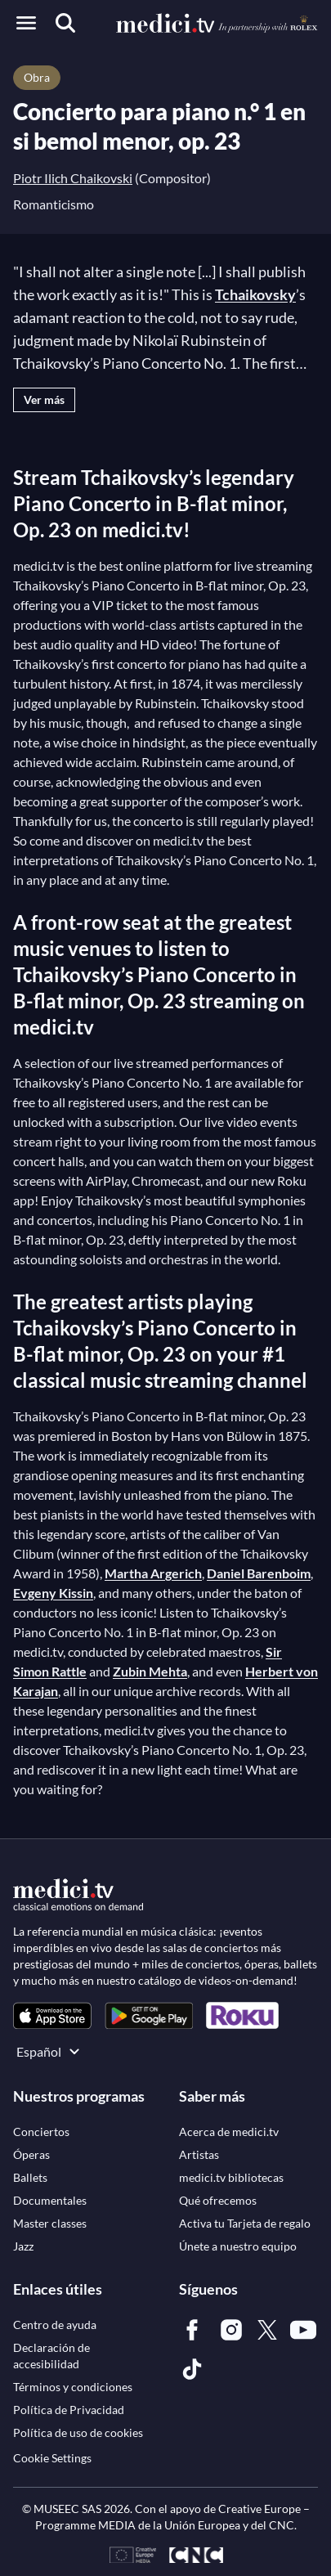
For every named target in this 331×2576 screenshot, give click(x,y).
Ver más (44, 399)
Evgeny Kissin (53, 1592)
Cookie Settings (52, 2458)
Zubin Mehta (150, 1671)
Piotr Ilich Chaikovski (72, 178)
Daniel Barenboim (259, 1573)
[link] (52, 2015)
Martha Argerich (153, 1573)
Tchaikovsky (255, 294)
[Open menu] (26, 23)
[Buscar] (65, 23)
